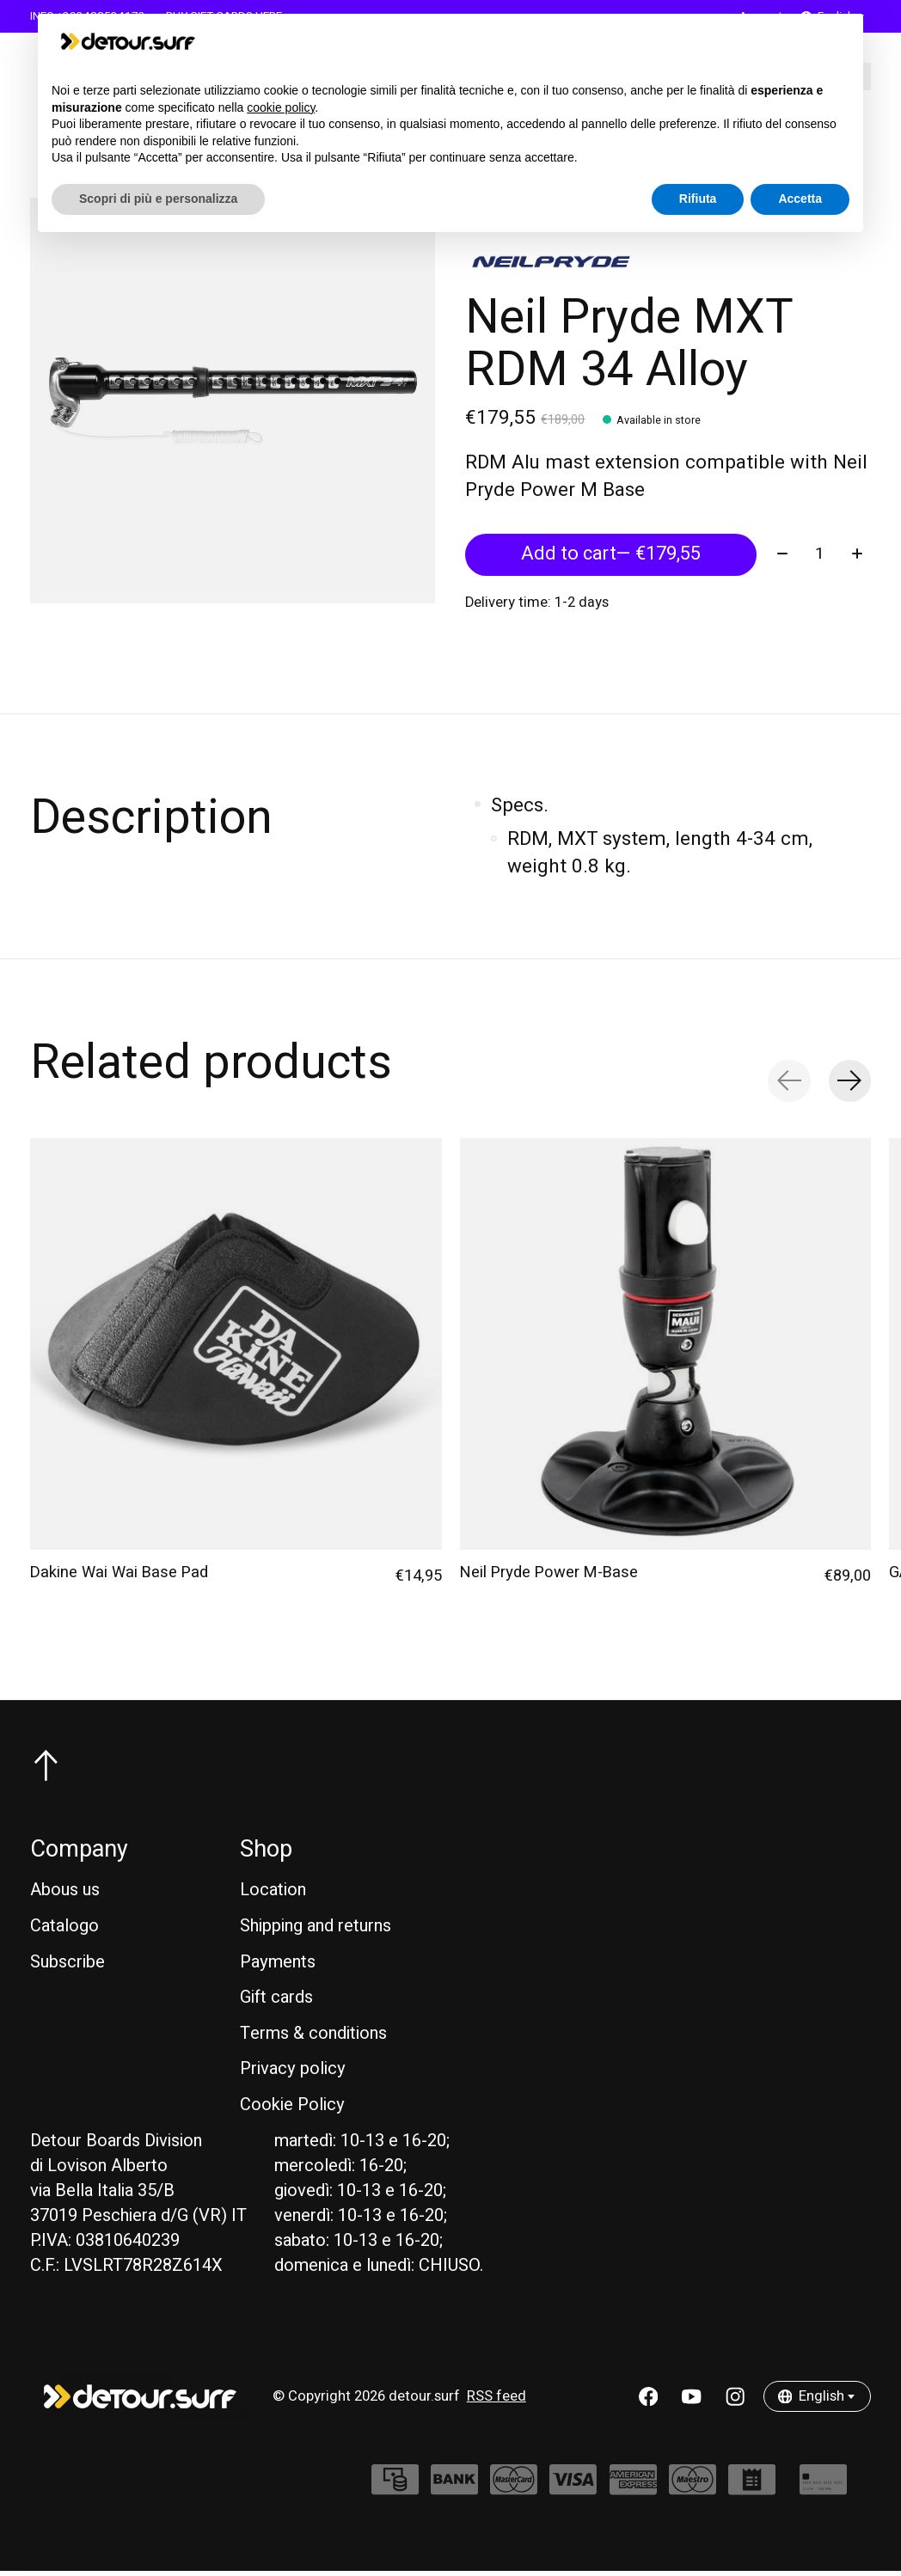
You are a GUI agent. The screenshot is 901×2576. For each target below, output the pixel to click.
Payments (278, 1966)
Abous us (65, 1894)
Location (273, 1894)
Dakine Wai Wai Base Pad (119, 1576)
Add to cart (611, 558)
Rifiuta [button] (698, 198)
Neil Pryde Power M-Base (549, 1576)
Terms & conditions (313, 2037)
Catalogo (64, 1930)
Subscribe (67, 1966)
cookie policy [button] (281, 107)
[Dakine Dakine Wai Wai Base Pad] (236, 1348)
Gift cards (276, 2001)
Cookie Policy (292, 2108)
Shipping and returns (315, 1930)
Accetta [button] (800, 198)
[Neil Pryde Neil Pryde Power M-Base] (666, 1348)
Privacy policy (293, 2073)
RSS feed (496, 2400)
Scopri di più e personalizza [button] (158, 198)
